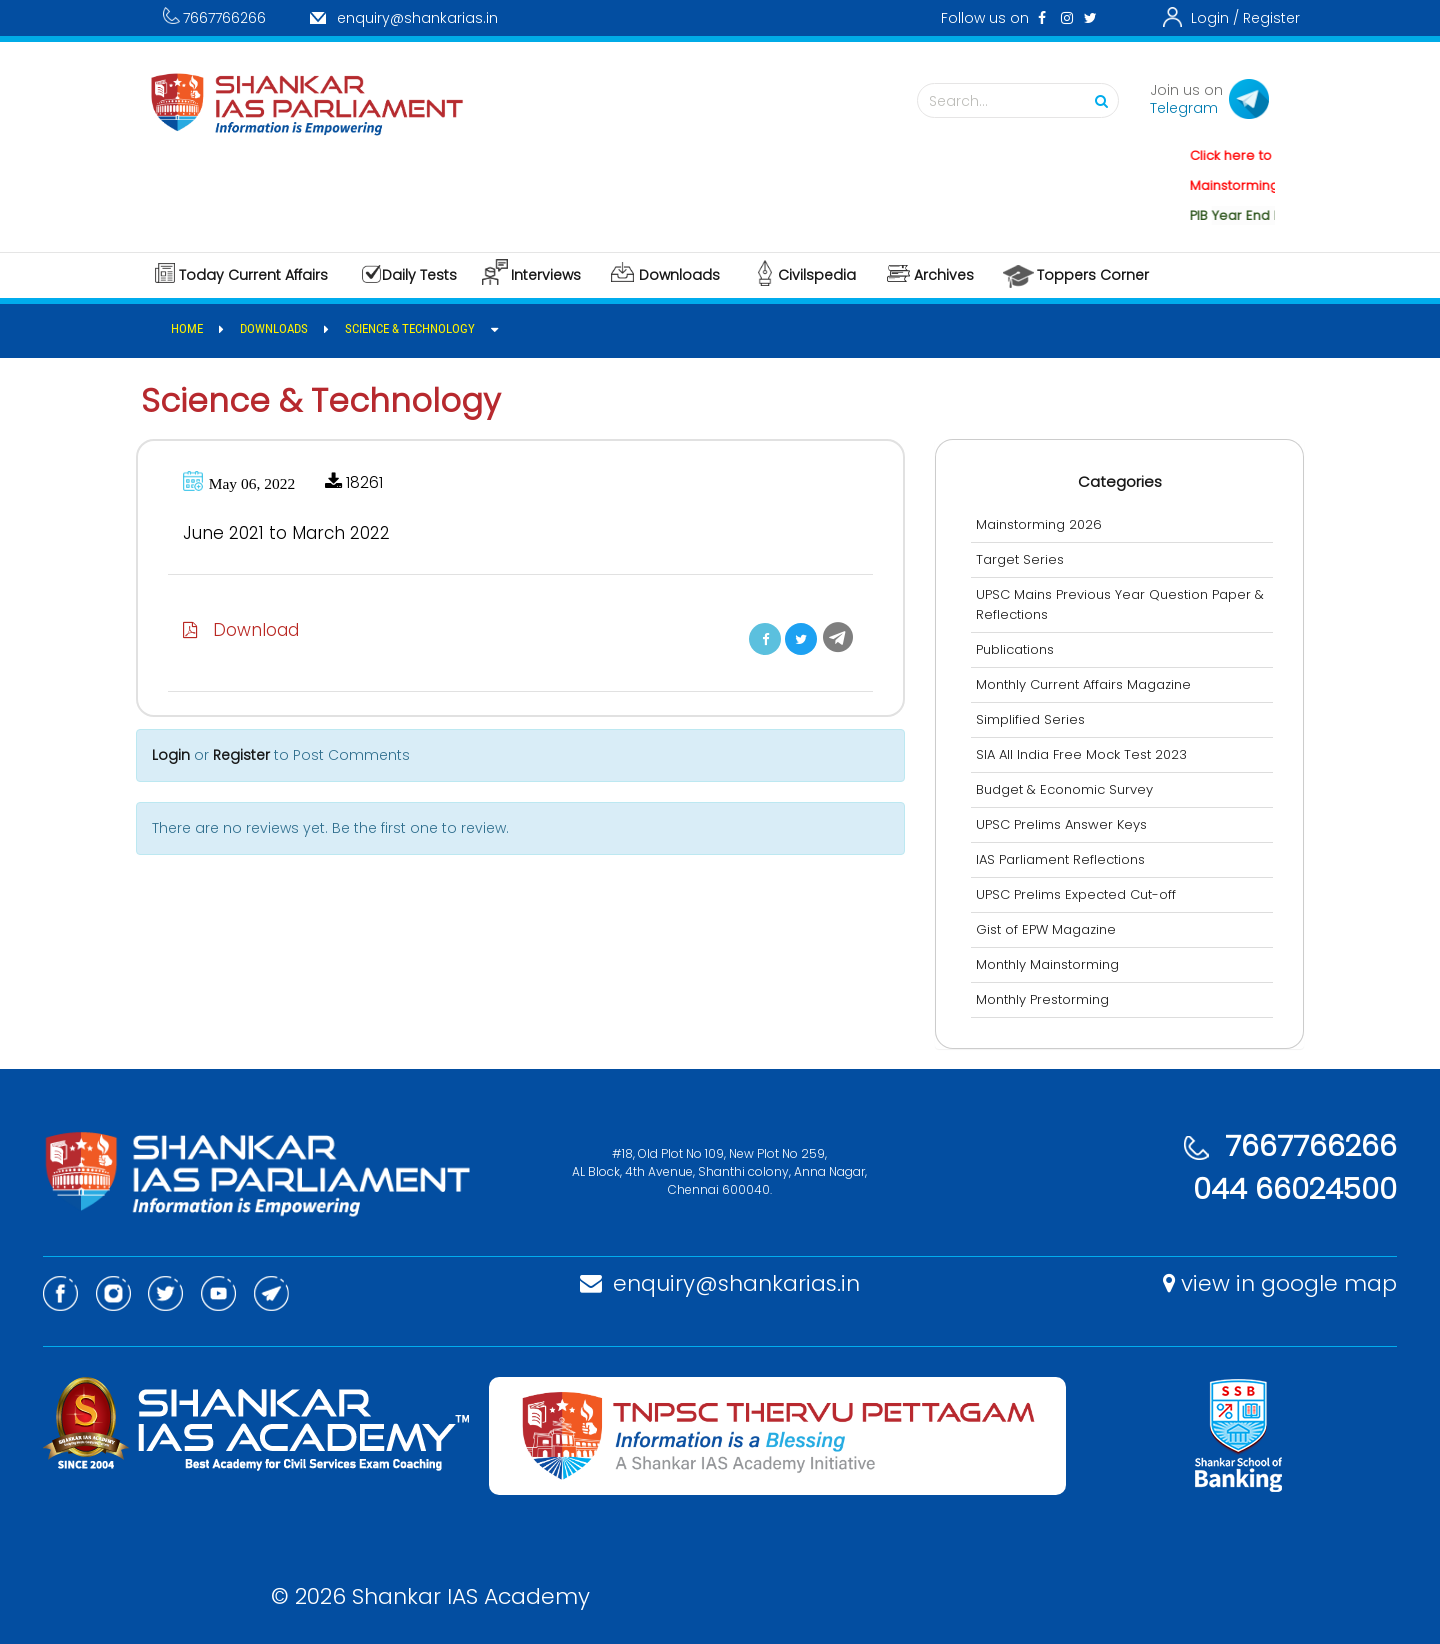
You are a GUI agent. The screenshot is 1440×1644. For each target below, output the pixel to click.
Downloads (679, 275)
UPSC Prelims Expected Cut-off (1076, 894)
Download (241, 630)
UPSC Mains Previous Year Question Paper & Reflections (1120, 604)
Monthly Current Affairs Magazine (1083, 684)
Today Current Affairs (253, 275)
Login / (1215, 18)
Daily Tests (419, 275)
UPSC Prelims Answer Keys (1061, 824)
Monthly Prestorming (1042, 999)
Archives (944, 275)
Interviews (546, 275)
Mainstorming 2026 (1039, 524)
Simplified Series (1030, 719)
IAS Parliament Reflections (1060, 859)
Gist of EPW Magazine (1046, 929)
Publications (1015, 649)
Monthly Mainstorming (1047, 964)
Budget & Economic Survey (1064, 789)
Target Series (1020, 559)
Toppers (1093, 275)
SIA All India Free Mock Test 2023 (1081, 754)
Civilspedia (817, 275)
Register (1271, 18)
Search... (1022, 101)
